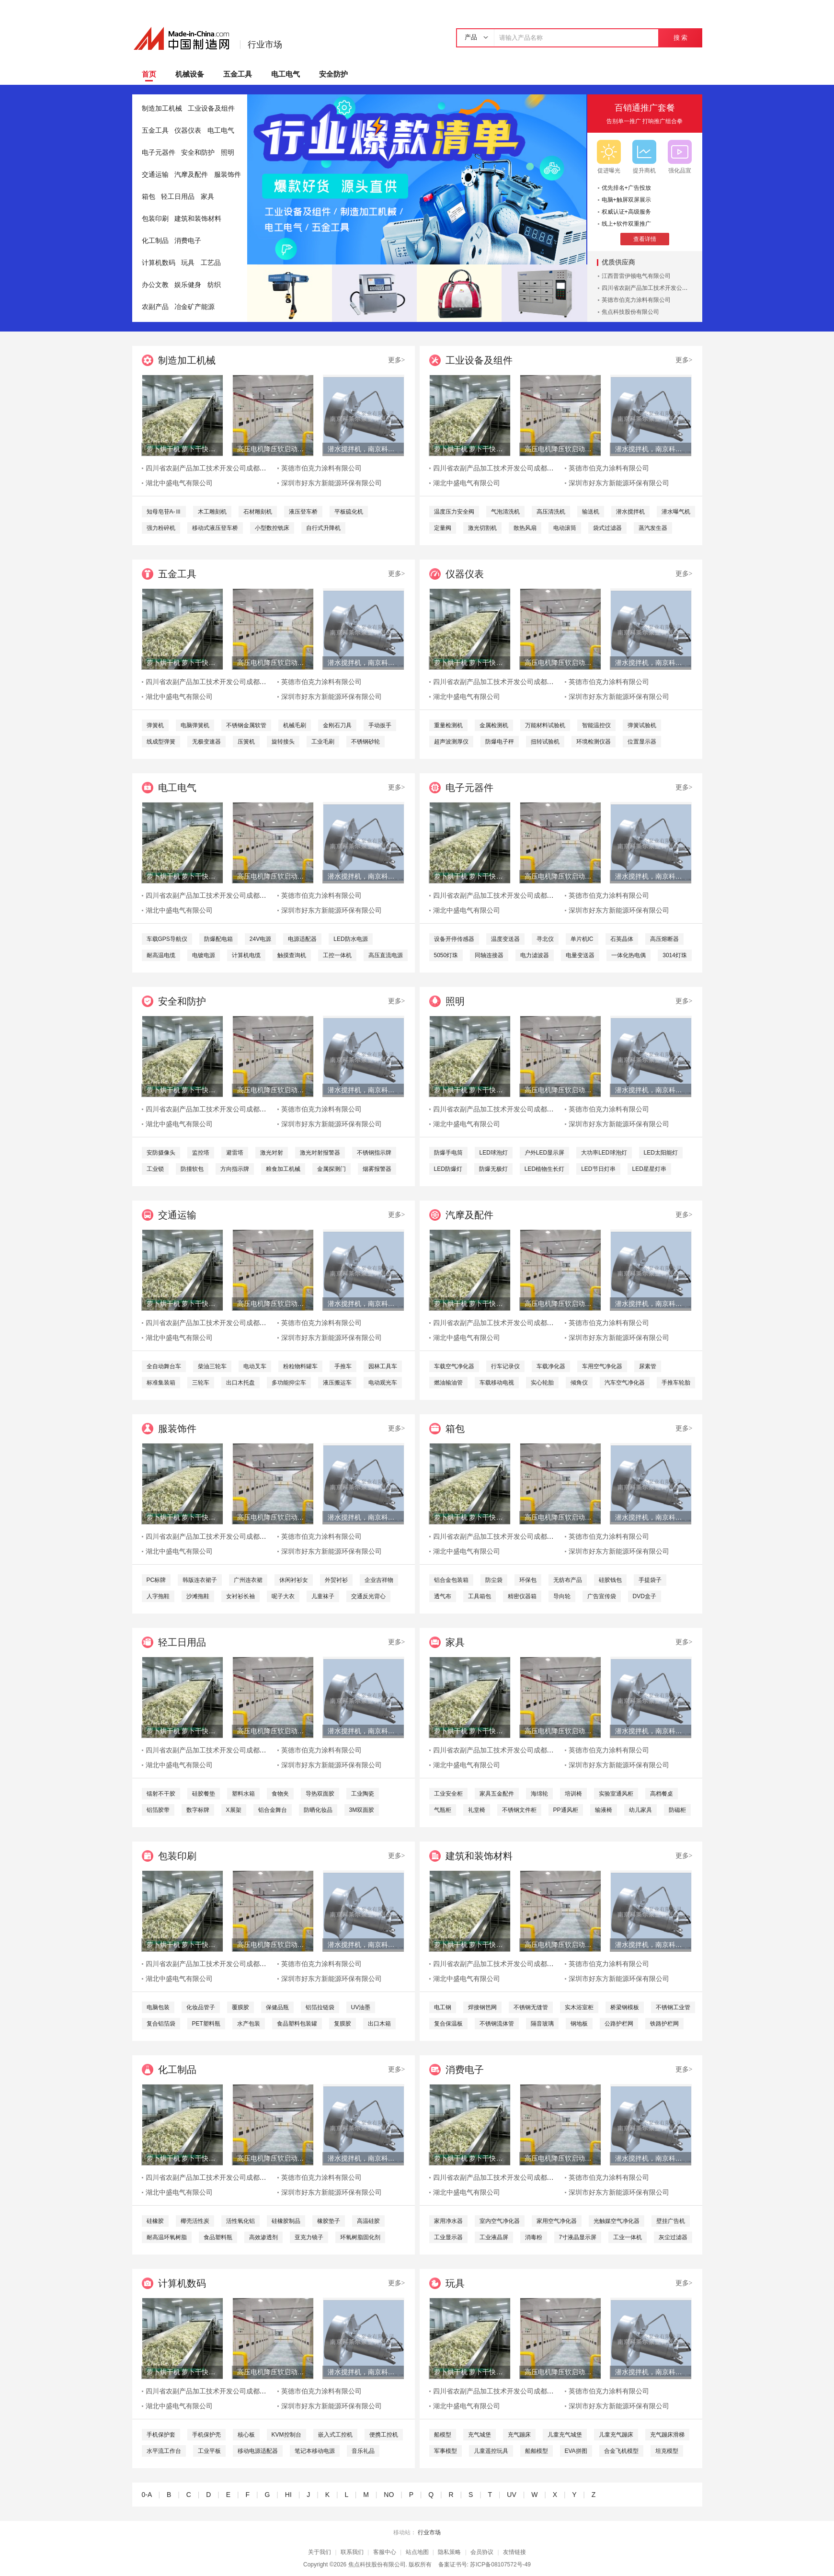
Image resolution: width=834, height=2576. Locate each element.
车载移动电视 (497, 1382)
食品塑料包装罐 (297, 2023)
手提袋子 (650, 1580)
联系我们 (352, 2552)
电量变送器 (580, 955)
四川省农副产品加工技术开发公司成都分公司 (659, 288)
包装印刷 (155, 218)
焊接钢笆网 (482, 2007)
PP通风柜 (565, 1810)
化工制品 (155, 240)
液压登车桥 (303, 511)
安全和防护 (198, 152)
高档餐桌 (661, 1793)
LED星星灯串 (649, 1169)
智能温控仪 (596, 725)
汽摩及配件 (191, 174)
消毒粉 (533, 2237)
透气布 (442, 1596)
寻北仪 (545, 939)
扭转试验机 (545, 741)
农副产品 (155, 306)
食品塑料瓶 (218, 2237)
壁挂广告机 (670, 2221)
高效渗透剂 (263, 2237)
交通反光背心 (368, 1596)
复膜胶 (342, 2023)
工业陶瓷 (362, 1793)
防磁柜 (677, 1810)
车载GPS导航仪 (167, 939)
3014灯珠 (675, 955)
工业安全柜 (448, 1793)
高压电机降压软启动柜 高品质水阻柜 (272, 449)
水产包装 (248, 2023)
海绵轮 (539, 1793)
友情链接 (514, 2552)
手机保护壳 (206, 2434)
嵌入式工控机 (335, 2434)
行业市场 (265, 44)
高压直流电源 (385, 955)
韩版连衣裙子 (200, 1580)
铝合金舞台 (272, 1810)
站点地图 (417, 2552)
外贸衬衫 (336, 1580)
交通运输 (155, 174)
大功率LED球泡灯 (604, 1152)
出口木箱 (379, 2023)
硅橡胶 (155, 2221)
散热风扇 (525, 528)
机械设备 (189, 74)
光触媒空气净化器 (617, 2221)
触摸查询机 (291, 955)
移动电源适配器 (258, 2451)
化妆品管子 (200, 2007)
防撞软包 (192, 1169)
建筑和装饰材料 (197, 218)
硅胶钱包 (610, 1580)
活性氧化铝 (240, 2221)
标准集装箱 (161, 1382)
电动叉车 (254, 1366)
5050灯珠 (446, 955)
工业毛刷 (322, 741)
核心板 (246, 2434)
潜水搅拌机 (630, 511)
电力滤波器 (534, 955)
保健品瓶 (277, 2007)
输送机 (590, 511)
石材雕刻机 (257, 511)
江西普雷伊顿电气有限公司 (636, 276)
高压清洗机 (551, 511)
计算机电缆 (246, 955)
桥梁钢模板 (624, 2007)
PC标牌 (156, 1580)
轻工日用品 (177, 196)
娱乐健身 (187, 284)
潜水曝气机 (676, 511)
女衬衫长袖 (240, 1596)
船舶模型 (536, 2451)
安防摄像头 (161, 1152)
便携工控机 (383, 2434)
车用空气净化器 (602, 1366)
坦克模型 (666, 2451)
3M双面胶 (362, 1810)
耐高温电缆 (161, 955)
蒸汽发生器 (653, 528)
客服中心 (384, 2552)
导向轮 (562, 1596)
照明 (227, 152)
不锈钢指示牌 (374, 1152)
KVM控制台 (286, 2434)
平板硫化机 (348, 511)
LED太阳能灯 (661, 1152)
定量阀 (442, 528)
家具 (207, 196)
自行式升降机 (323, 528)
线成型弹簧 (161, 741)
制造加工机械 (162, 108)
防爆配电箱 (218, 939)
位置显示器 (642, 741)
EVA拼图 (576, 2451)
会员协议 (481, 2552)
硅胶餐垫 (203, 1793)
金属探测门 (331, 1169)
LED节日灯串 (598, 1169)
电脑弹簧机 (195, 725)
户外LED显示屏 (544, 1152)
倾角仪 (579, 1382)
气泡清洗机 (505, 511)
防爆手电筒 (448, 1152)
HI (288, 2494)
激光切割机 (482, 528)
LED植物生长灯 (544, 1169)
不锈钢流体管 (497, 2023)
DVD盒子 (644, 1596)
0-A (147, 2494)
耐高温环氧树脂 (167, 2237)
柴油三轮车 (212, 1366)
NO (389, 2494)
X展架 (233, 1810)
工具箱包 (479, 1596)
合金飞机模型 (621, 2451)
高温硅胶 (368, 2221)
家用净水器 (448, 2221)
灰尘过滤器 (673, 2237)
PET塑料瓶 (206, 2023)
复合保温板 (448, 2023)
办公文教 (155, 284)
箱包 (148, 196)
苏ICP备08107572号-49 (500, 2564)
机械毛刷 (294, 725)
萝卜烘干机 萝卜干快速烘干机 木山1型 (182, 449)
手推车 (343, 1366)
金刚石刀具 (337, 725)
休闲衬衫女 (293, 1580)
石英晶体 (621, 939)
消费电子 (187, 240)
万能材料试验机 (545, 725)
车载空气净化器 (454, 1366)
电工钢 (442, 2007)
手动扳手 (379, 725)
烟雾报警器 (377, 1169)
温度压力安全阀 (454, 511)
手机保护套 (161, 2434)
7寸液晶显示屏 (578, 2237)
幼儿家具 (640, 1810)
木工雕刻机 (212, 511)
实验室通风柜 (616, 1793)
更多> (396, 360)
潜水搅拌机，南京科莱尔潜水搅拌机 (363, 449)
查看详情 (644, 239)
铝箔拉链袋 (320, 2007)
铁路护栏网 (664, 2023)
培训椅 (573, 1793)
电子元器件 (158, 152)
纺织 (214, 284)
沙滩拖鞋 (197, 1596)
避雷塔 (234, 1152)
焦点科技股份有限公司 (630, 312)
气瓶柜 (442, 1810)
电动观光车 (382, 1382)
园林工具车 (382, 1366)
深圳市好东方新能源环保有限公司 (331, 483)
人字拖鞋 (158, 1596)
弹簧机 (155, 725)
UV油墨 (361, 2007)
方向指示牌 (234, 1169)
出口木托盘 (240, 1382)
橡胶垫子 (328, 2221)
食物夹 (280, 1793)
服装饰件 (227, 174)
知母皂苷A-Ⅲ (164, 511)
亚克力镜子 (309, 2237)
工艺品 (211, 262)
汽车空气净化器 (625, 1382)
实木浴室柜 (579, 2007)
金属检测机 (494, 725)
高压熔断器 (664, 939)
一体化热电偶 (628, 955)
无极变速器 (206, 741)
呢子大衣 (283, 1596)
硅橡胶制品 (286, 2221)
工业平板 (209, 2451)
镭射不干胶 (161, 1793)
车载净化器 (551, 1366)
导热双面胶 (320, 1793)
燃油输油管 (448, 1382)
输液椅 (603, 1810)
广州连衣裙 (248, 1580)
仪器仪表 (187, 130)
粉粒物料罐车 (300, 1366)
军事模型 (445, 2451)
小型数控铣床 (272, 528)
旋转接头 (283, 741)
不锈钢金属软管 (246, 725)
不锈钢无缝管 (531, 2007)
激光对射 (271, 1152)
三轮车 (200, 1382)
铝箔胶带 (158, 1810)
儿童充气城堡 (565, 2434)
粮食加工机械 (283, 1169)
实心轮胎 (542, 1382)
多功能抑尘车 (289, 1382)
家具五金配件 (497, 1793)
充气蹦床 (519, 2434)
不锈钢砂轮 (365, 741)
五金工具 (237, 74)
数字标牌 (197, 1810)
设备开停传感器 (454, 939)
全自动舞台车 (164, 1366)
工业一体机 (627, 2237)
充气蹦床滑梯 (667, 2434)
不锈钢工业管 (673, 2007)
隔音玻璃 (542, 2023)
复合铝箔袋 (161, 2023)
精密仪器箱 (522, 1596)
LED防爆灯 (448, 1169)
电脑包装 (158, 2007)
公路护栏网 (619, 2023)
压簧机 (246, 741)
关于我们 (319, 2552)
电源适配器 (302, 939)
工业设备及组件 (211, 108)
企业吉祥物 (379, 1580)
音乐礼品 (363, 2451)
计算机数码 (158, 262)
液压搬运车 (337, 1382)
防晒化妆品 (318, 1810)
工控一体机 (337, 955)
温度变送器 (505, 939)
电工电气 (285, 74)
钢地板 (579, 2023)
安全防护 (333, 74)
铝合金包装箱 (451, 1580)
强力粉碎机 (161, 528)
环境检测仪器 (593, 741)
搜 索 (680, 37)
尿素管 (647, 1366)
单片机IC (582, 939)
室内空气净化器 (500, 2221)
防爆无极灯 (493, 1169)
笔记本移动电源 (315, 2451)
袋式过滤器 (607, 528)
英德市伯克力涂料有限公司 (636, 300)
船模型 (442, 2434)
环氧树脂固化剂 (360, 2237)
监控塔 (200, 1152)
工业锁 (155, 1169)
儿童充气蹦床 (616, 2434)
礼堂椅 (476, 1810)
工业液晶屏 (494, 2237)
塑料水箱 (243, 1793)
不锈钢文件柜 (519, 1810)
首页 (149, 74)
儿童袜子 (322, 1596)
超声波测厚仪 (451, 741)
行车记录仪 (505, 1366)
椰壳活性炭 (195, 2221)
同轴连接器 (489, 955)
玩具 (187, 262)
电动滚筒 (564, 528)
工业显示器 (448, 2237)
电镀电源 (203, 955)
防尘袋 (494, 1580)
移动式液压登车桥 (215, 528)
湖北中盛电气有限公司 (179, 483)
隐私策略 (449, 2552)
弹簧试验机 (642, 725)
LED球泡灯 (494, 1152)
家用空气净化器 (557, 2221)
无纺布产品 (567, 1580)
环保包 (528, 1580)
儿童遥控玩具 (491, 2451)
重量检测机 (448, 725)
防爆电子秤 (499, 741)
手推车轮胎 (676, 1382)
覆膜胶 (240, 2007)
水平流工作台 (164, 2451)
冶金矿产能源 (194, 306)
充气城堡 (479, 2434)
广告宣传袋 (601, 1596)
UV (511, 2494)
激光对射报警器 (320, 1152)
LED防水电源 (350, 939)
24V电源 (260, 939)
